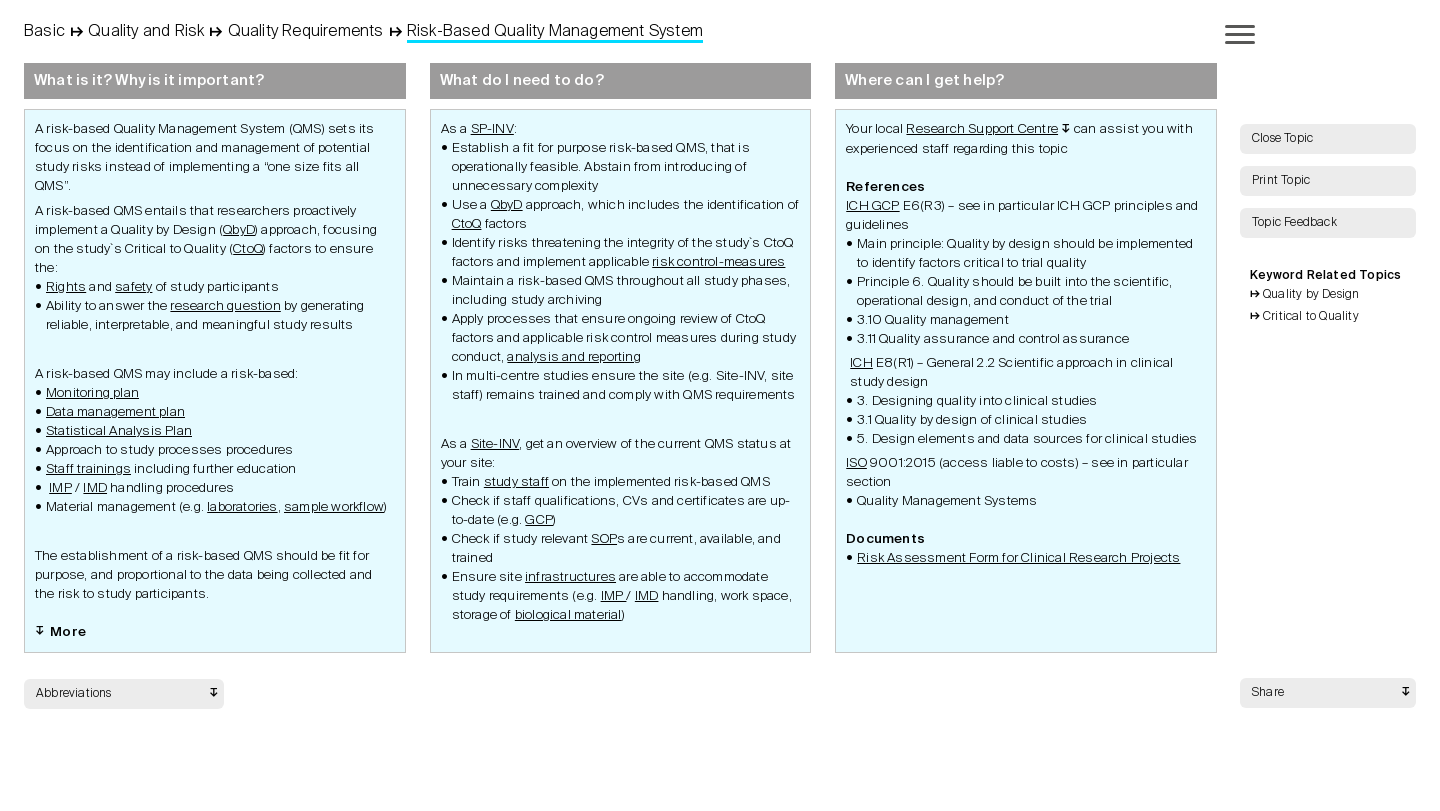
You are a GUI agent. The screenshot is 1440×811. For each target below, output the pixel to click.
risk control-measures (718, 262)
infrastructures (570, 577)
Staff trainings (88, 469)
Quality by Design (1311, 295)
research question (225, 306)
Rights (66, 287)
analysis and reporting (573, 357)
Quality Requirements (306, 32)
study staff (516, 482)
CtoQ (248, 249)
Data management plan (115, 412)
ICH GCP (872, 206)
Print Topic (1281, 181)
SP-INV (492, 129)
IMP (60, 488)
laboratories (242, 507)
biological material (568, 615)
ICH (861, 363)
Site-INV (495, 444)
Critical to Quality (1311, 317)
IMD (95, 488)
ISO (856, 463)
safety (133, 287)
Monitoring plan (92, 393)
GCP (539, 520)
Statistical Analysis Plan (119, 431)
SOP (604, 539)
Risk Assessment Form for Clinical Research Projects (1018, 558)
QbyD (239, 230)
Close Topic (1282, 139)
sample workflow (334, 507)
